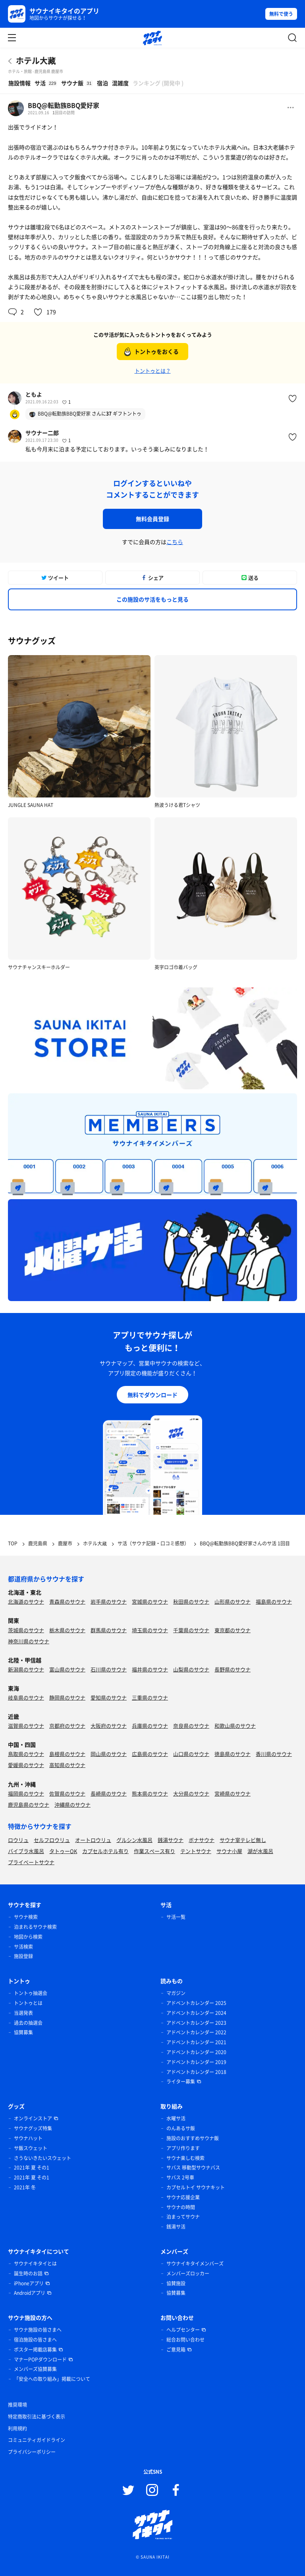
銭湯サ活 (175, 2226)
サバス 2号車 (180, 2177)
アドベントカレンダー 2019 (196, 2062)
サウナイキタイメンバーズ (195, 2263)
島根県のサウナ (67, 1754)
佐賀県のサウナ (67, 1793)
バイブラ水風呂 (26, 1851)
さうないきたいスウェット (42, 2158)
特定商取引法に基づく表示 (36, 2416)
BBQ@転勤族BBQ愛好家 (63, 105)
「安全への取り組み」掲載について (52, 2378)
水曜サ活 (175, 2118)
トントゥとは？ (153, 370)
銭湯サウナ (170, 1840)
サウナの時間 (180, 2207)
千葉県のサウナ (191, 1630)
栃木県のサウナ (67, 1630)
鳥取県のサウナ (26, 1754)
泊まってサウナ (183, 2216)
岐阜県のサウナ (26, 1697)
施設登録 (23, 1956)
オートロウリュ (93, 1840)
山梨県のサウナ (191, 1669)
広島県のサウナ (150, 1754)
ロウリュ (18, 1840)
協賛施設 (175, 2283)
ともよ (33, 394)
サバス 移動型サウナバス (193, 2167)
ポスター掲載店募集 (35, 2349)
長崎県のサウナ (109, 1793)
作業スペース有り (154, 1851)
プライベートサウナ (31, 1862)
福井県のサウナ (150, 1669)
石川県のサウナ (109, 1669)
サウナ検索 (26, 1916)
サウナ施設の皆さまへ (38, 2329)
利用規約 (17, 2428)
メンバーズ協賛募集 (35, 2369)
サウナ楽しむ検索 (185, 2158)
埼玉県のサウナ (150, 1630)
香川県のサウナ (274, 1754)
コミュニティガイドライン (36, 2440)
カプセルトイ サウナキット (195, 2187)
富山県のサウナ (67, 1669)
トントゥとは (28, 2003)
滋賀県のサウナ (26, 1725)
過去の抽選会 (28, 2022)
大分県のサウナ (191, 1793)
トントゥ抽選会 (30, 1993)
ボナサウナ (201, 1840)
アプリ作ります (183, 2148)
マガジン (175, 1993)
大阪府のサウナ (109, 1725)
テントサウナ (195, 1851)
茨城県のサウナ (26, 1630)
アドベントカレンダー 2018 (196, 2072)
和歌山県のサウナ (235, 1725)
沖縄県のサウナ (72, 1804)
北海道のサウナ (26, 1601)
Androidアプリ (29, 2292)
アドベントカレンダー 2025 (196, 2003)
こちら (174, 542)
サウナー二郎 (42, 433)
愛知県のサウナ (109, 1697)
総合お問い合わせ (185, 2339)
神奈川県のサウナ (28, 1641)
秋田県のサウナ (191, 1601)
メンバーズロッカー (187, 2273)
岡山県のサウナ (109, 1754)
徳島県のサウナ (232, 1754)
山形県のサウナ (232, 1601)
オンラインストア (33, 2118)
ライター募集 (180, 2081)
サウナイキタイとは (35, 2263)
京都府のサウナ (67, 1725)
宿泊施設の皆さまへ (35, 2339)
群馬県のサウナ (109, 1630)
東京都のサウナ (232, 1630)
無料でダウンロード (152, 1395)
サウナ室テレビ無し (243, 1840)
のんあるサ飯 (180, 2128)
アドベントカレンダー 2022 (196, 2032)
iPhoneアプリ (29, 2283)
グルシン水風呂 (134, 1840)
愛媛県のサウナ (26, 1765)
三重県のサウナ (150, 1697)
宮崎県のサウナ (232, 1793)
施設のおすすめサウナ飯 (192, 2138)
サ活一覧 (175, 1916)
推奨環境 (17, 2404)
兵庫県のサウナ (150, 1725)
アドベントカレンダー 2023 (196, 2022)
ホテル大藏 (36, 60)
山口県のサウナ (191, 1754)
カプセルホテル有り (105, 1851)
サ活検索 (23, 1946)
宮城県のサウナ (150, 1601)
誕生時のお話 (28, 2273)
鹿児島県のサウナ (28, 1804)
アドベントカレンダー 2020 (196, 2052)
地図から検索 (28, 1936)
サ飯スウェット (30, 2148)
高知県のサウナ (67, 1765)
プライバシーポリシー (32, 2451)
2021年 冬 (25, 2187)
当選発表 (23, 2012)
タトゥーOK (63, 1851)
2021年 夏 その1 (31, 2167)
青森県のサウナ (67, 1601)
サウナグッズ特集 (33, 2128)
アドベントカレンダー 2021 (196, 2042)
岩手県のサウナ (109, 1601)
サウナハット (28, 2138)
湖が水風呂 (260, 1851)
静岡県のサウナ (67, 1697)
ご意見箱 (175, 2349)
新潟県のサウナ (26, 1669)
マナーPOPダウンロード (40, 2359)
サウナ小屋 (229, 1851)
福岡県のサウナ (26, 1793)
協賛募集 (23, 2032)
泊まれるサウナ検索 (35, 1926)
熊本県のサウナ (150, 1793)
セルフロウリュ (52, 1840)
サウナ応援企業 (183, 2197)
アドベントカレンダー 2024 (196, 2012)
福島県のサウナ (274, 1601)
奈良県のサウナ (191, 1725)
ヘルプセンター (183, 2329)
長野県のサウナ (232, 1669)
